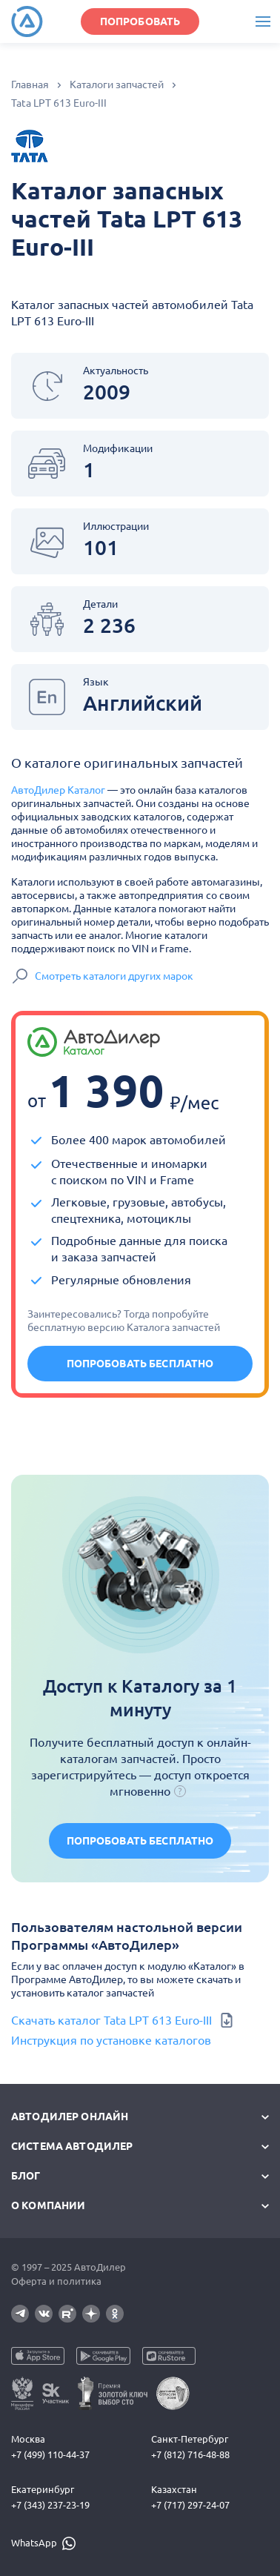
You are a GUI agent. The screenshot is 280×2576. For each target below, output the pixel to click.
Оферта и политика (56, 2281)
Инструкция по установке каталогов (111, 2040)
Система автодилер (72, 2146)
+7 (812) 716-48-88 (190, 2454)
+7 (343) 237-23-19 (50, 2505)
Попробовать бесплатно (140, 1364)
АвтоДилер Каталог (58, 790)
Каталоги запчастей (117, 84)
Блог (26, 2176)
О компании (48, 2205)
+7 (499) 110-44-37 (50, 2454)
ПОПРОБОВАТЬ (140, 21)
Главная (30, 84)
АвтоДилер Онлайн (69, 2116)
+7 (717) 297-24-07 (190, 2505)
